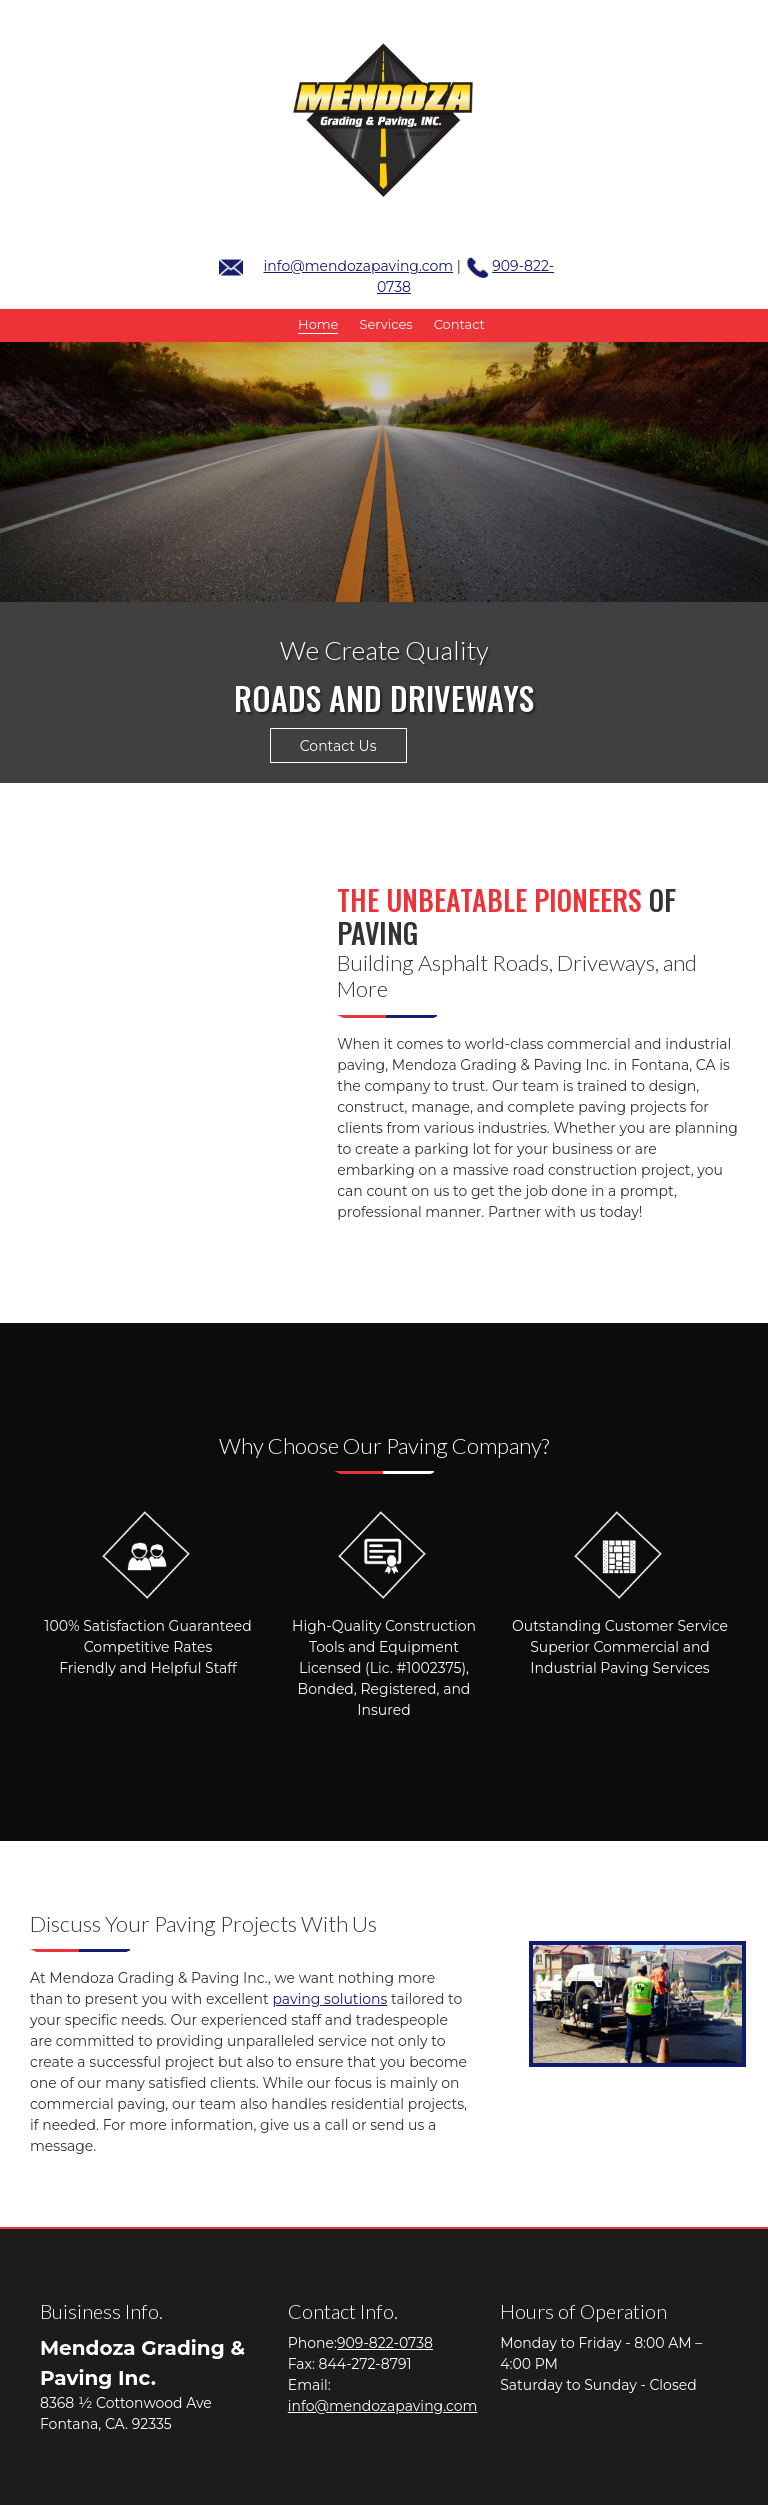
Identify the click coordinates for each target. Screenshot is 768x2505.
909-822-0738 (385, 2343)
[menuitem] (318, 325)
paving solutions (329, 1999)
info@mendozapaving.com (359, 266)
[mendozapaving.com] (383, 120)
